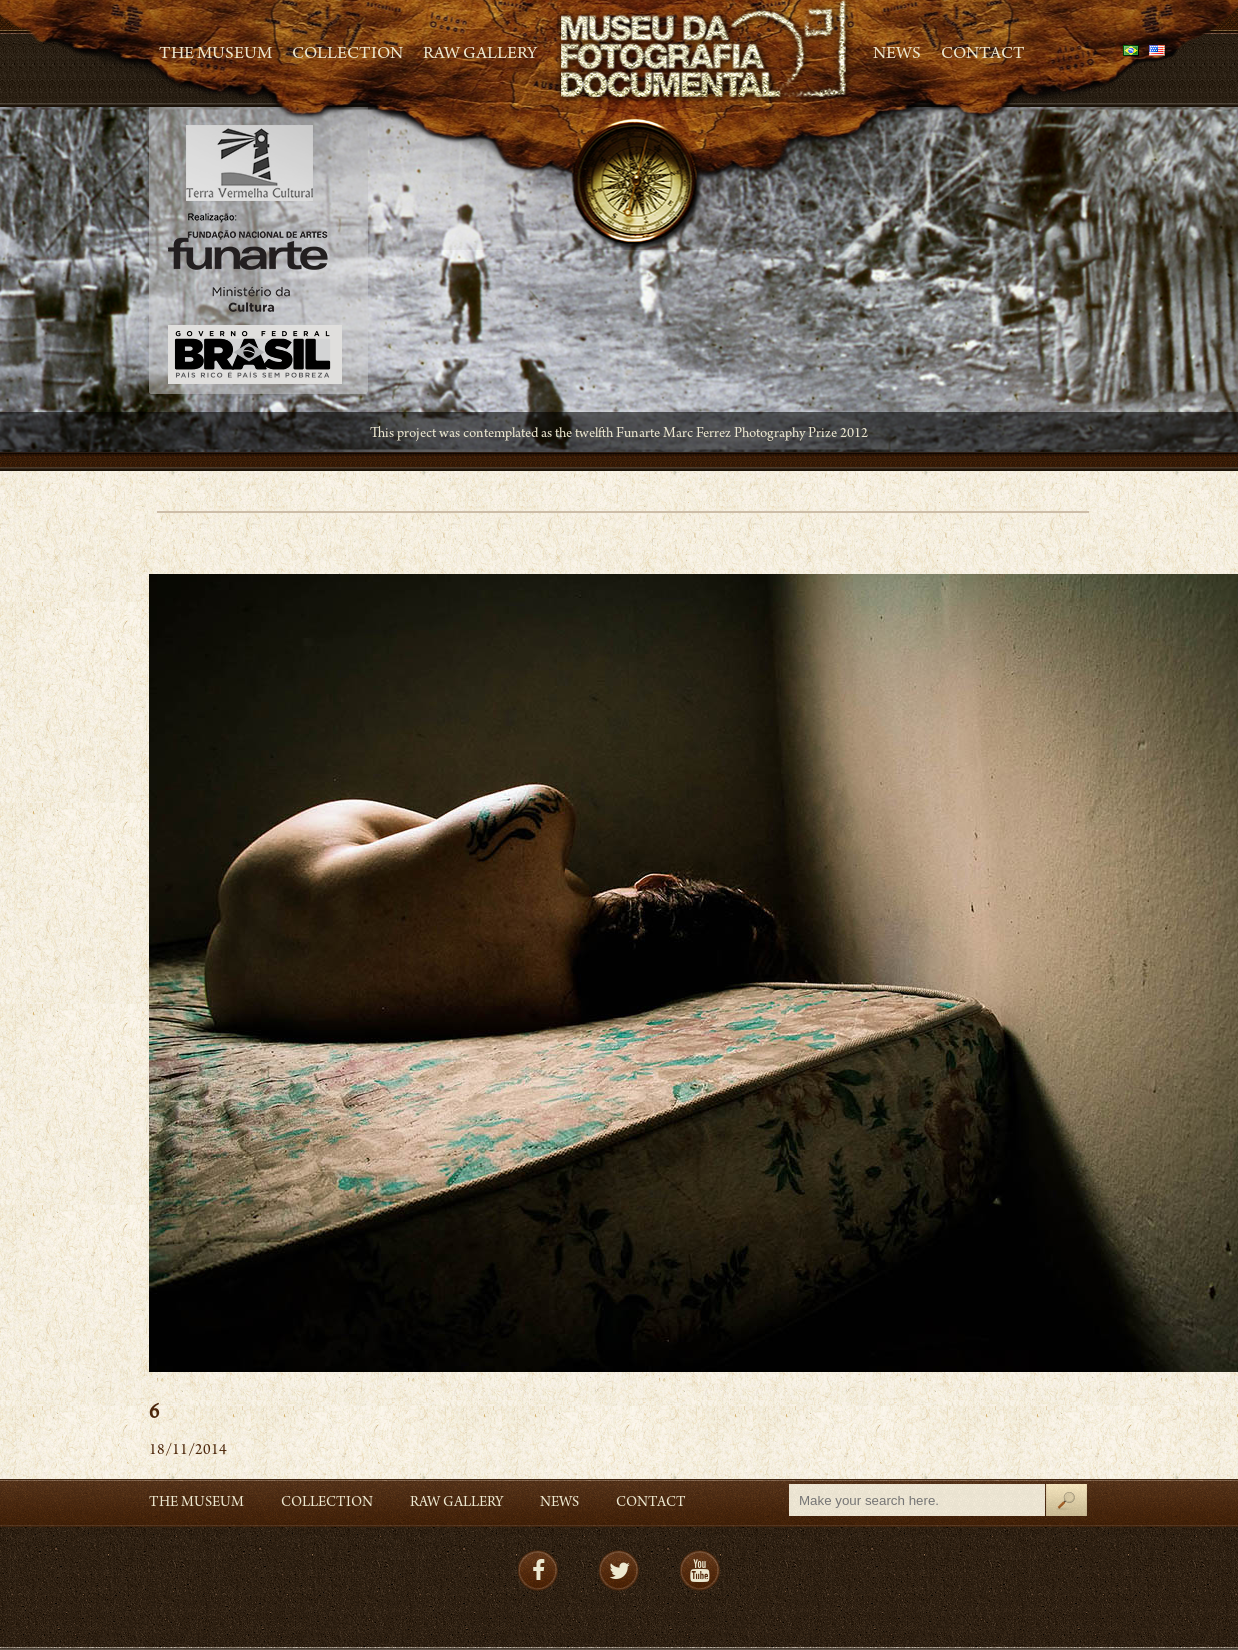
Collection (347, 55)
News (897, 55)
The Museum (215, 55)
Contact (983, 55)
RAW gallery (480, 55)
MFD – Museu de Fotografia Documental (705, 50)
